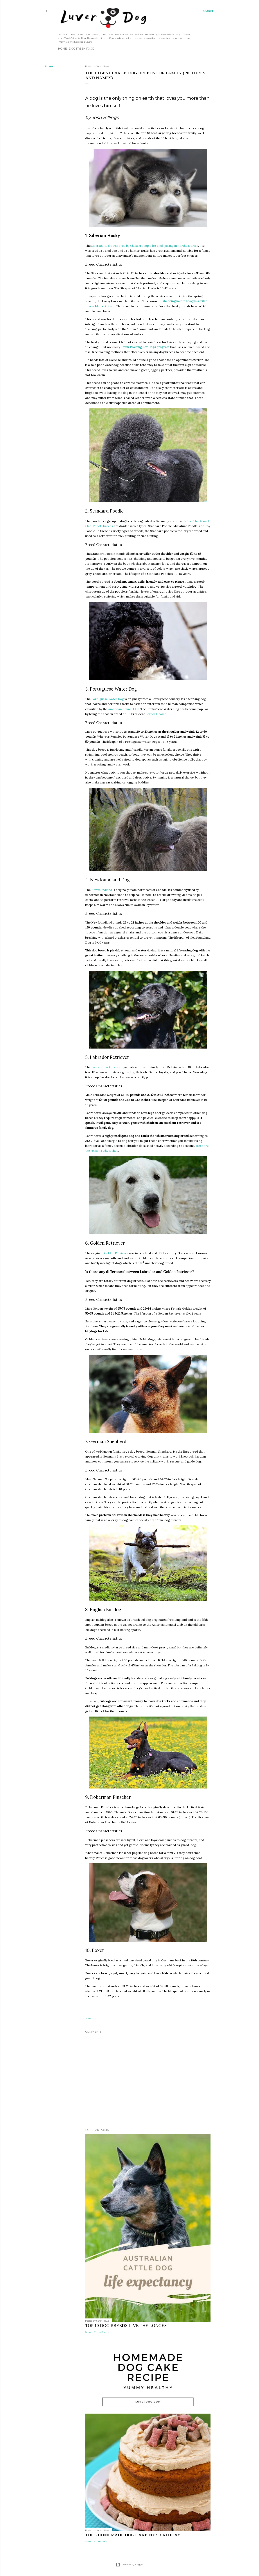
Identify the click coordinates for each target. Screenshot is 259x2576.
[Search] (208, 11)
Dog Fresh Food (81, 48)
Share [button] (49, 66)
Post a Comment (103, 2332)
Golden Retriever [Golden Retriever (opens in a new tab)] (116, 1253)
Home (62, 48)
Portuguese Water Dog (107, 699)
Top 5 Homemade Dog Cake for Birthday (132, 2534)
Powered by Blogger (129, 2564)
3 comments (100, 2541)
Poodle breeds (103, 526)
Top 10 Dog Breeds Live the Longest (127, 2325)
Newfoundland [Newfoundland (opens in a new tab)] (102, 890)
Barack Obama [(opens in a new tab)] (156, 714)
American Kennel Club (123, 709)
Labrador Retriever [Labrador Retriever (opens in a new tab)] (105, 1067)
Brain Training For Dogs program (145, 347)
